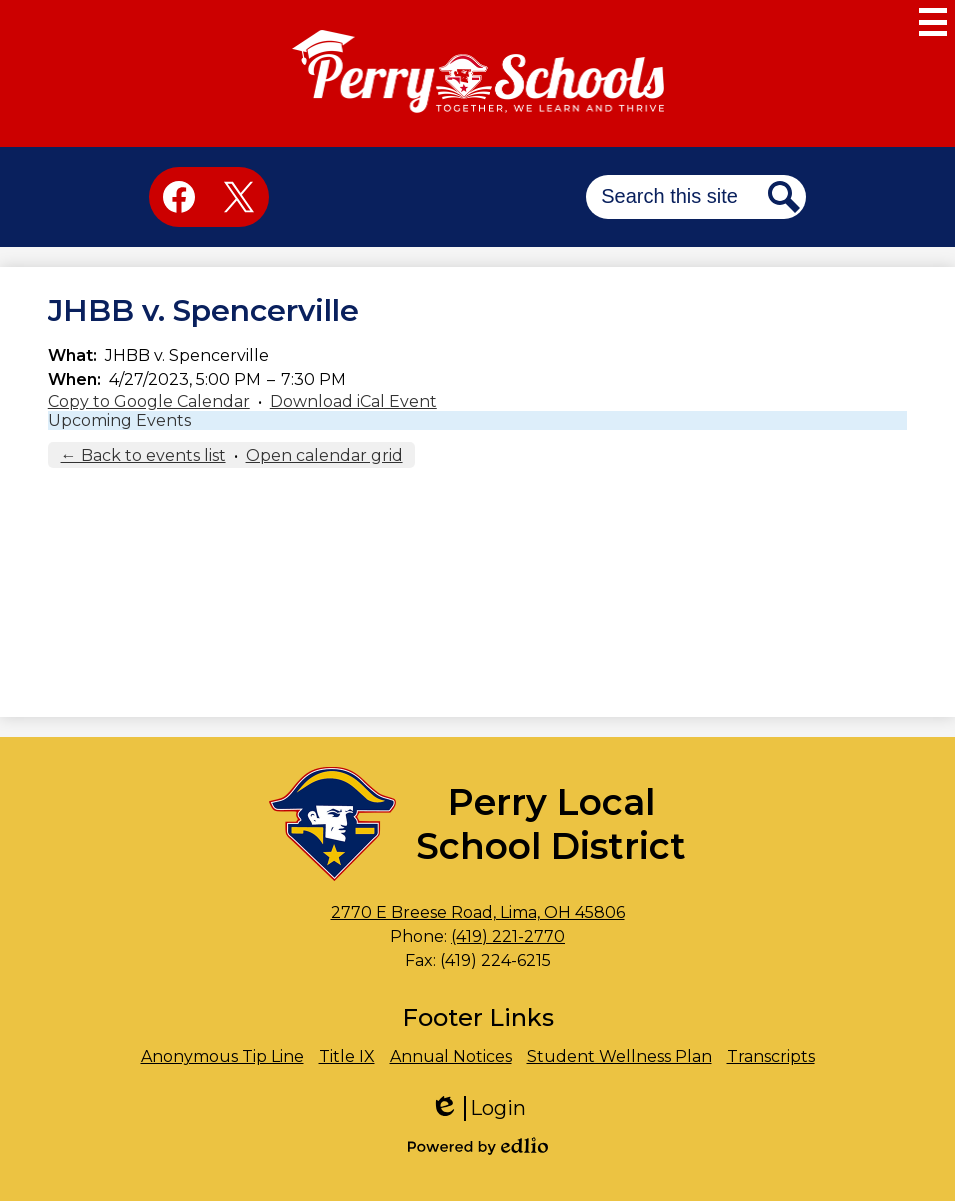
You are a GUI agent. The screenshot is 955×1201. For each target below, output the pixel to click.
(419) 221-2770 (508, 936)
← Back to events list (143, 455)
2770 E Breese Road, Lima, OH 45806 (478, 912)
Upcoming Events (119, 420)
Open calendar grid (324, 455)
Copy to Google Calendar (149, 401)
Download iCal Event (353, 401)
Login (478, 1108)
